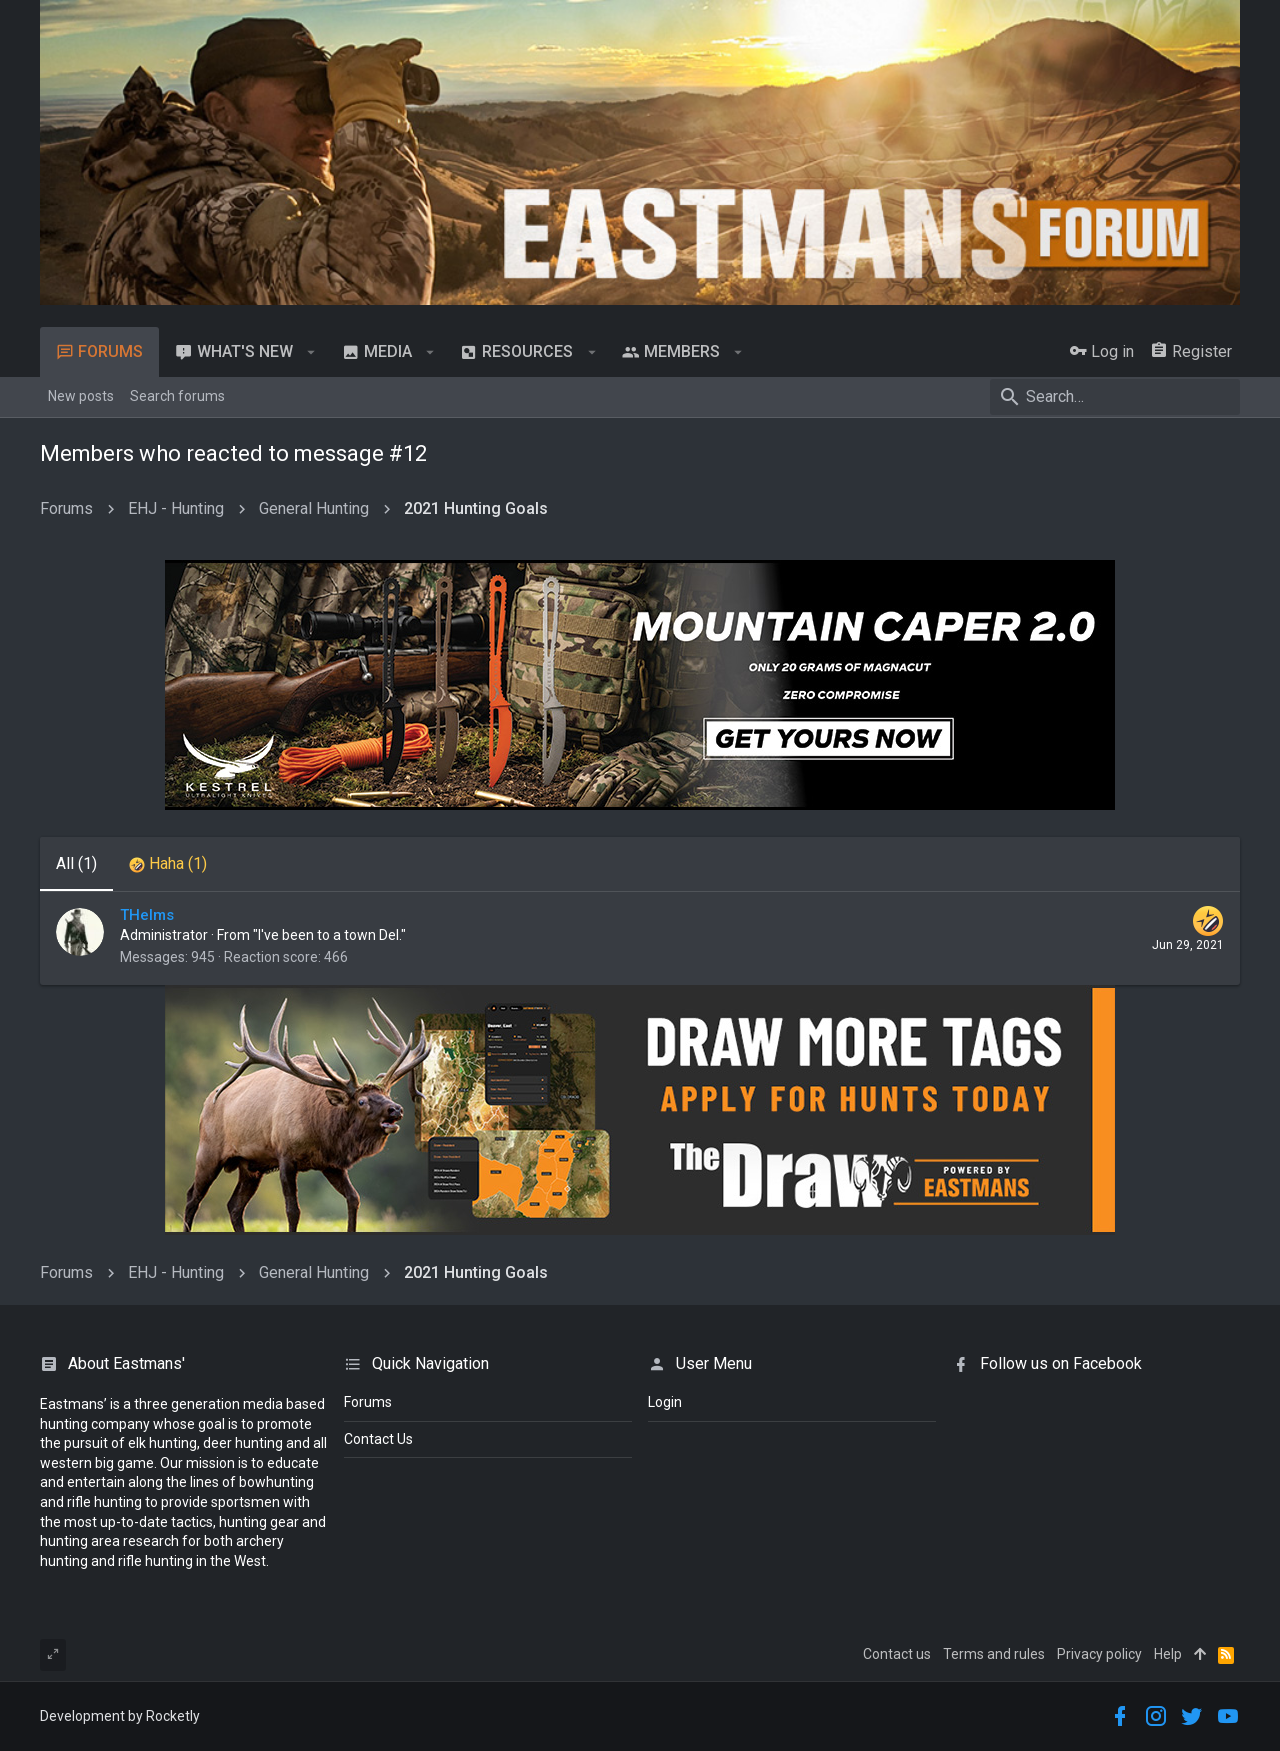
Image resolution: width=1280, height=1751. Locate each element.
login (665, 1402)
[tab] (168, 864)
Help (1168, 1654)
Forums (368, 1402)
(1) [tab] (76, 863)
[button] (311, 352)
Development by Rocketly (120, 1716)
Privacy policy (1099, 1654)
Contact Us (378, 1439)
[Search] (1115, 397)
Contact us (897, 1654)
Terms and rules (994, 1654)
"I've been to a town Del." (329, 935)
